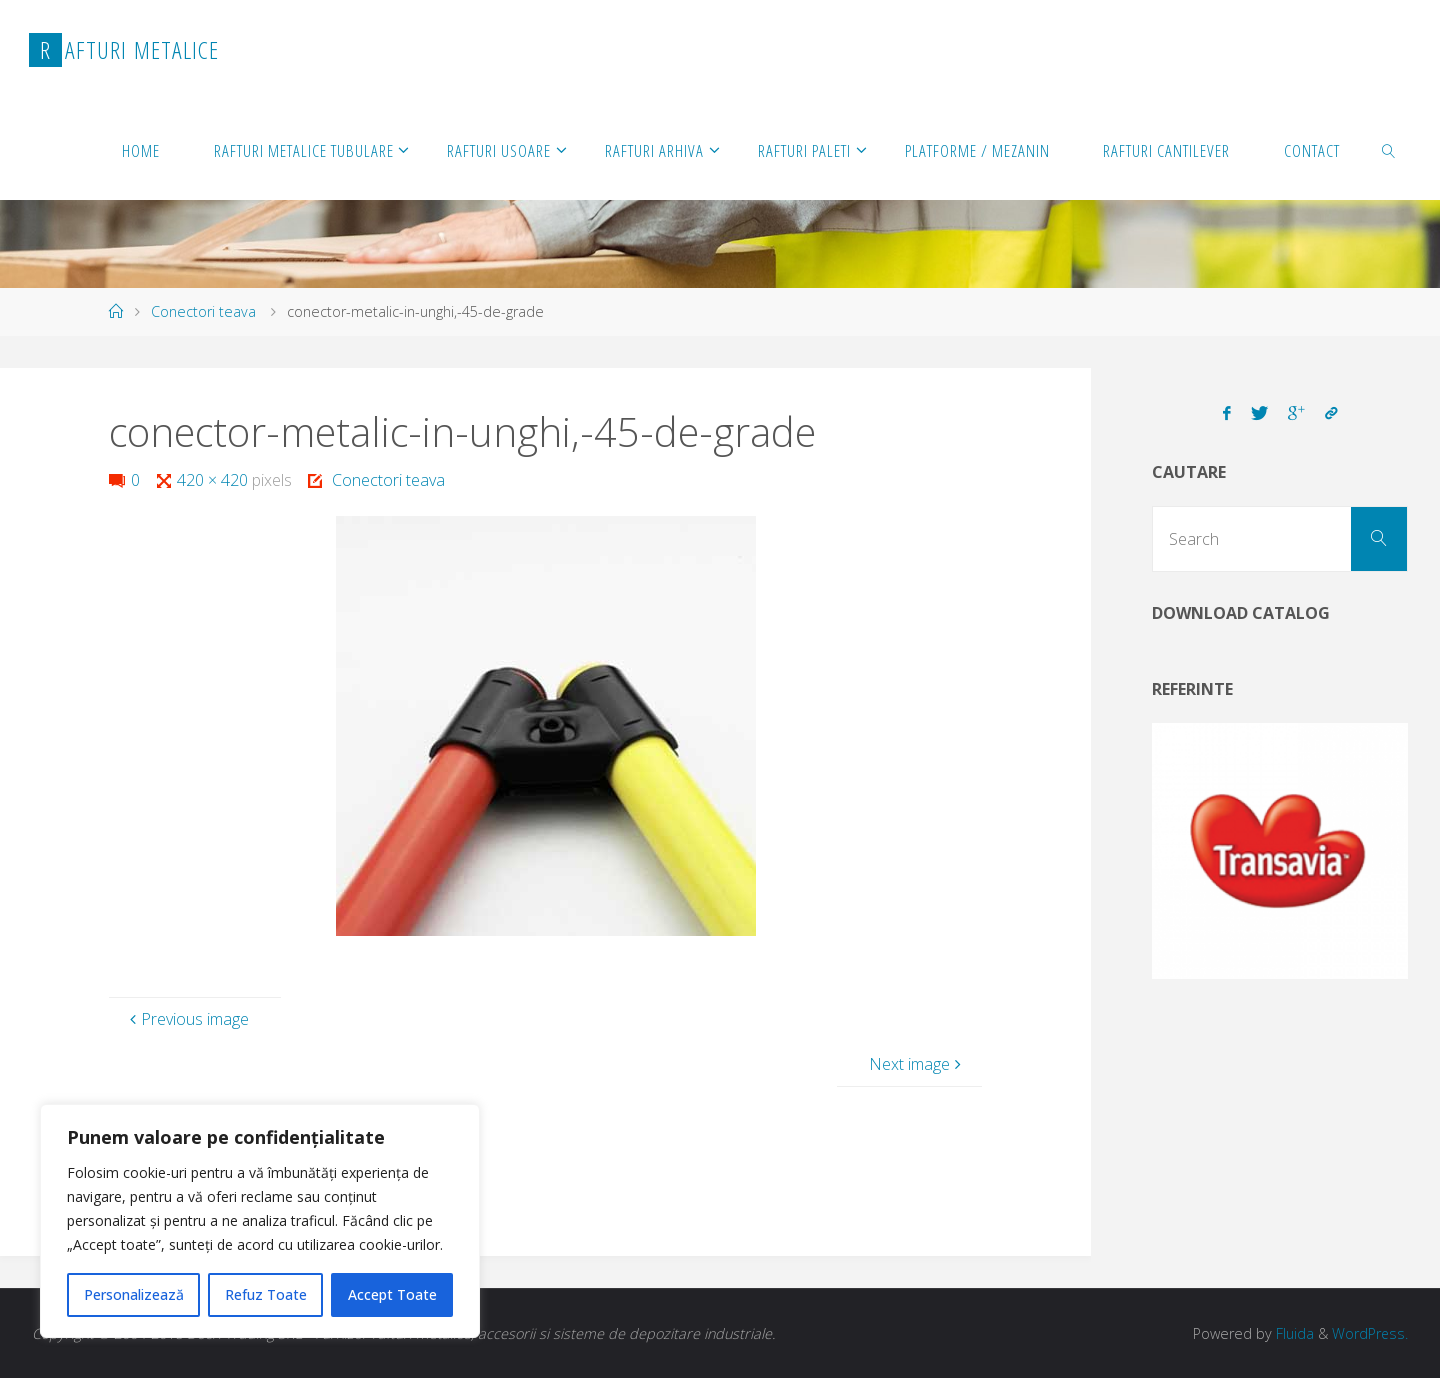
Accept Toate (392, 1294)
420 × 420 (214, 480)
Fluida (1292, 1333)
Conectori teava (203, 311)
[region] (260, 1221)
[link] (1389, 150)
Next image (917, 1064)
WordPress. (1369, 1333)
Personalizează (134, 1294)
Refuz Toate (266, 1294)
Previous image (187, 1019)
